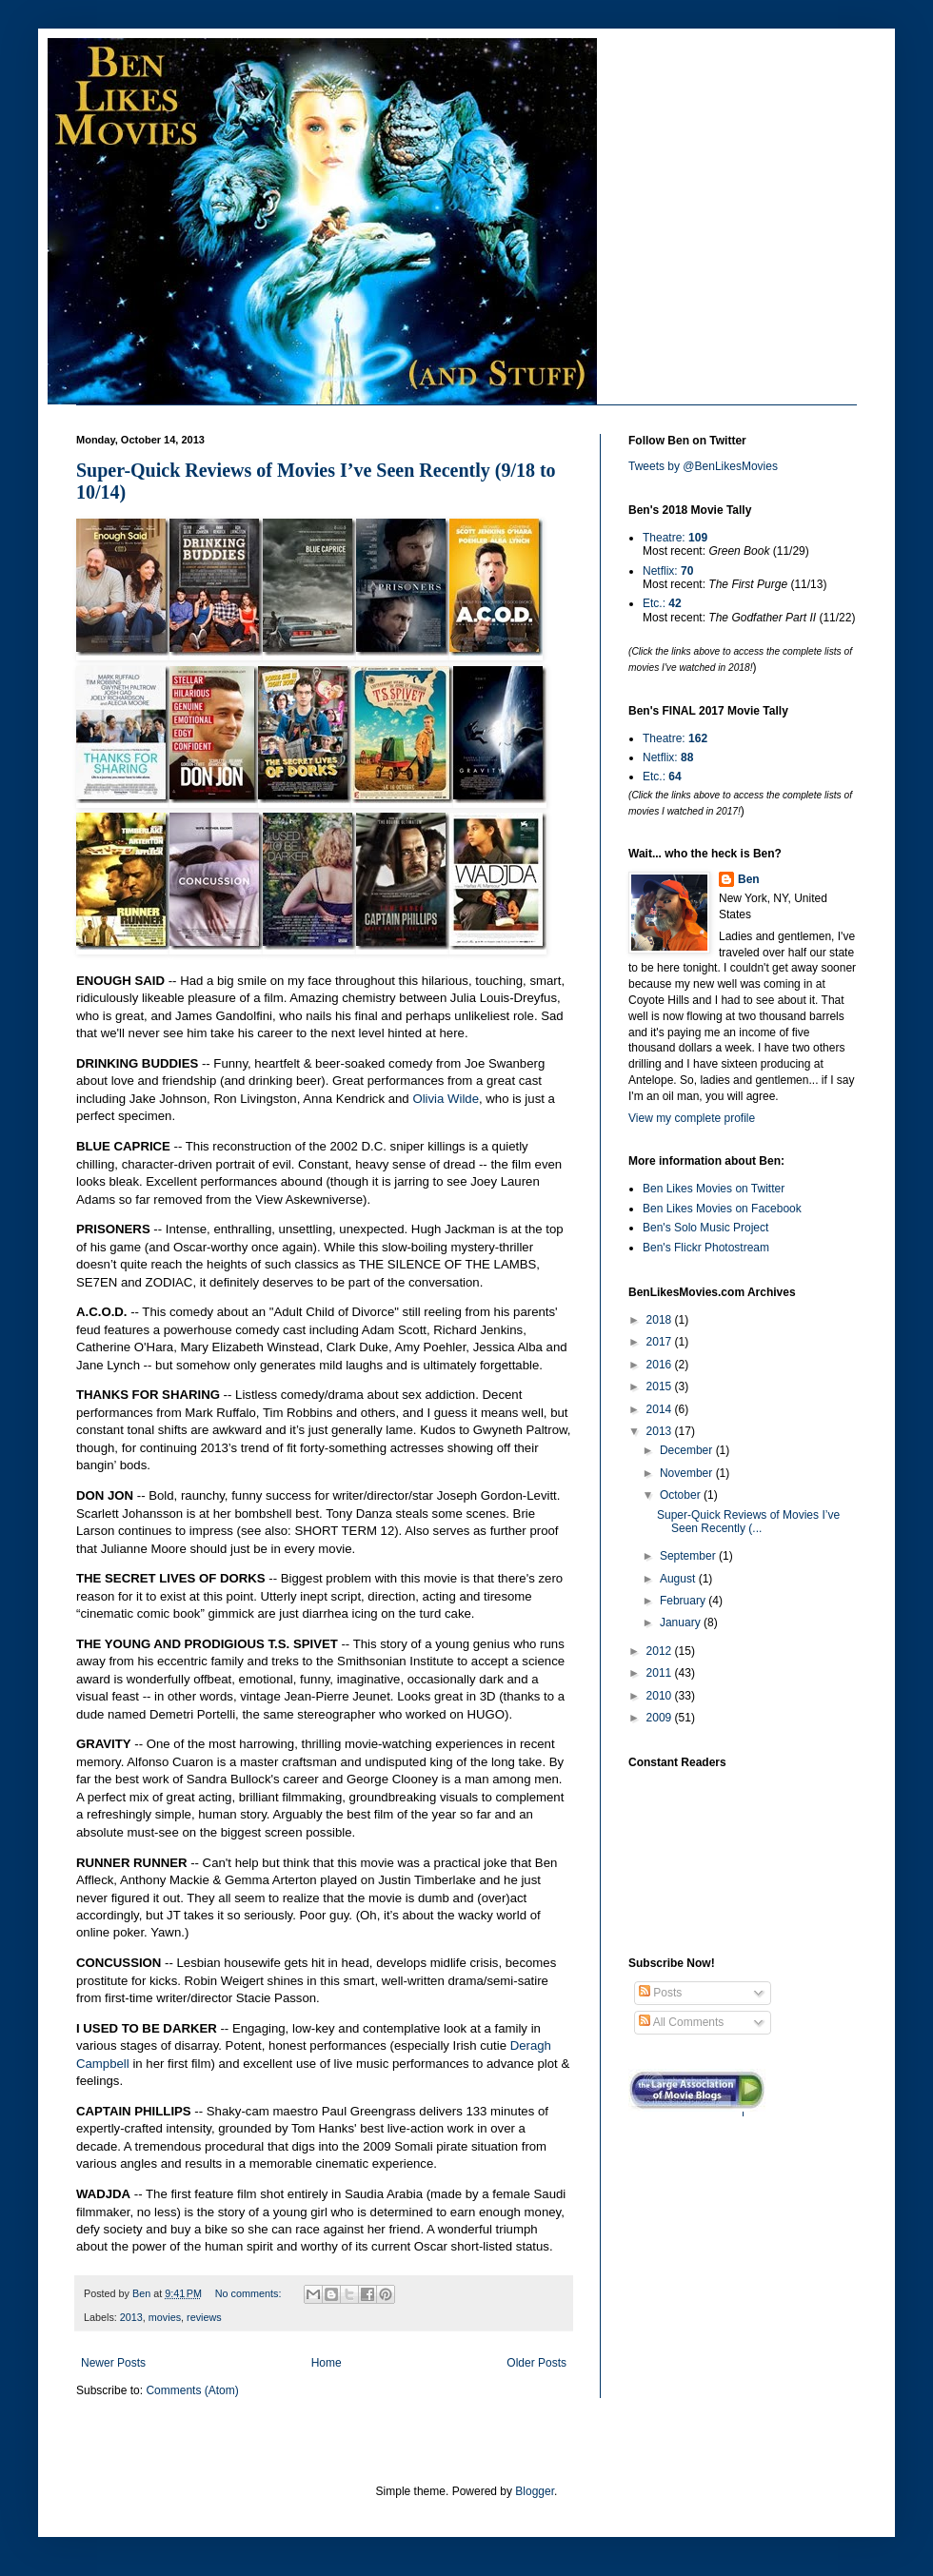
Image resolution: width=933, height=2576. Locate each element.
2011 (660, 1673)
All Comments (681, 2022)
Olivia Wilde (445, 1098)
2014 (660, 1409)
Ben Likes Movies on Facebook (722, 1208)
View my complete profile (691, 1118)
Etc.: (662, 603)
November (688, 1473)
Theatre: (675, 537)
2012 (660, 1651)
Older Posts (536, 2363)
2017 (660, 1341)
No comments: (250, 2293)
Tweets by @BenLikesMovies (703, 466)
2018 (660, 1320)
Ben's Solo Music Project (705, 1227)
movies (165, 2317)
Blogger (534, 2491)
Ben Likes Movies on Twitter (713, 1188)
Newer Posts (113, 2363)
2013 (131, 2317)
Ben (749, 879)
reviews (204, 2317)
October (682, 1495)
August (679, 1578)
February (684, 1600)
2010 (660, 1695)
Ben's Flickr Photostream (706, 1247)
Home (326, 2363)
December (688, 1450)
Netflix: (668, 571)
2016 (660, 1364)
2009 (660, 1717)
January (682, 1622)
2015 (660, 1386)
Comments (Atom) (192, 2390)
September (689, 1556)
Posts (660, 1992)
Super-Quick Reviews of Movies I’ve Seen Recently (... (748, 1521)
